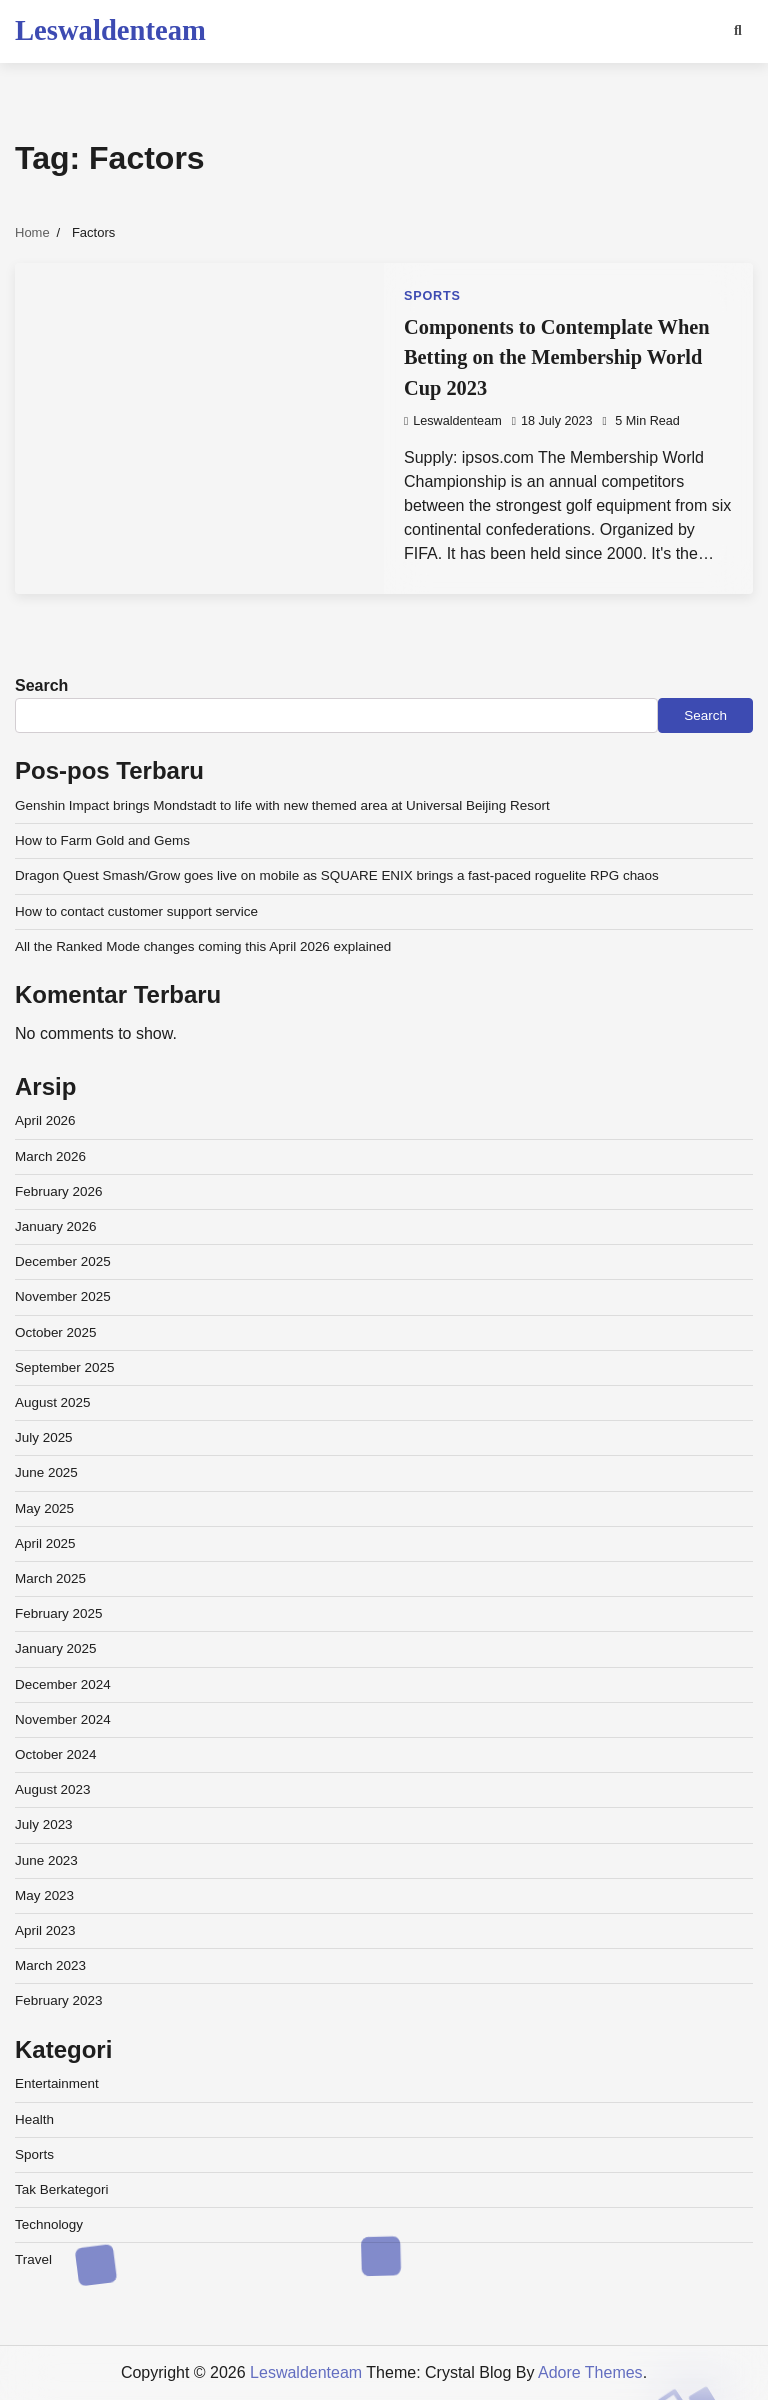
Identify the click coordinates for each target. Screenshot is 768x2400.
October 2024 (56, 1754)
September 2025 (64, 1367)
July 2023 (44, 1824)
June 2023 (46, 1860)
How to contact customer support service (136, 911)
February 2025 (59, 1613)
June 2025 (46, 1472)
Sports (432, 296)
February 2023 (59, 2000)
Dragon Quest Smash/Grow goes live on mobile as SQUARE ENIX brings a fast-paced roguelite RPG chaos (337, 875)
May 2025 (44, 1508)
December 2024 (63, 1684)
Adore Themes (590, 2372)
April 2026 (45, 1120)
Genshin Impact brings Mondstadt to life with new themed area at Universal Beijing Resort (282, 805)
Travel (33, 2259)
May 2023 (44, 1895)
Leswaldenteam (110, 30)
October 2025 (56, 1332)
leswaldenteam (453, 421)
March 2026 (50, 1156)
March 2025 (50, 1578)
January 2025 (56, 1648)
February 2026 (59, 1191)
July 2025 (44, 1437)
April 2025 (45, 1543)
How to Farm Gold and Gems (102, 840)
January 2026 (56, 1226)
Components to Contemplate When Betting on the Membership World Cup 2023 (557, 357)
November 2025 (63, 1296)
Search (41, 685)
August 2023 (53, 1789)
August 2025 (53, 1402)
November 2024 (63, 1719)
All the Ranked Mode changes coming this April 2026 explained (203, 946)
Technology (49, 2224)
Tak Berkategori (61, 2189)
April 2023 (45, 1930)
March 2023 (50, 1965)
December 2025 (63, 1261)
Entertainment (57, 2083)
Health (34, 2119)
